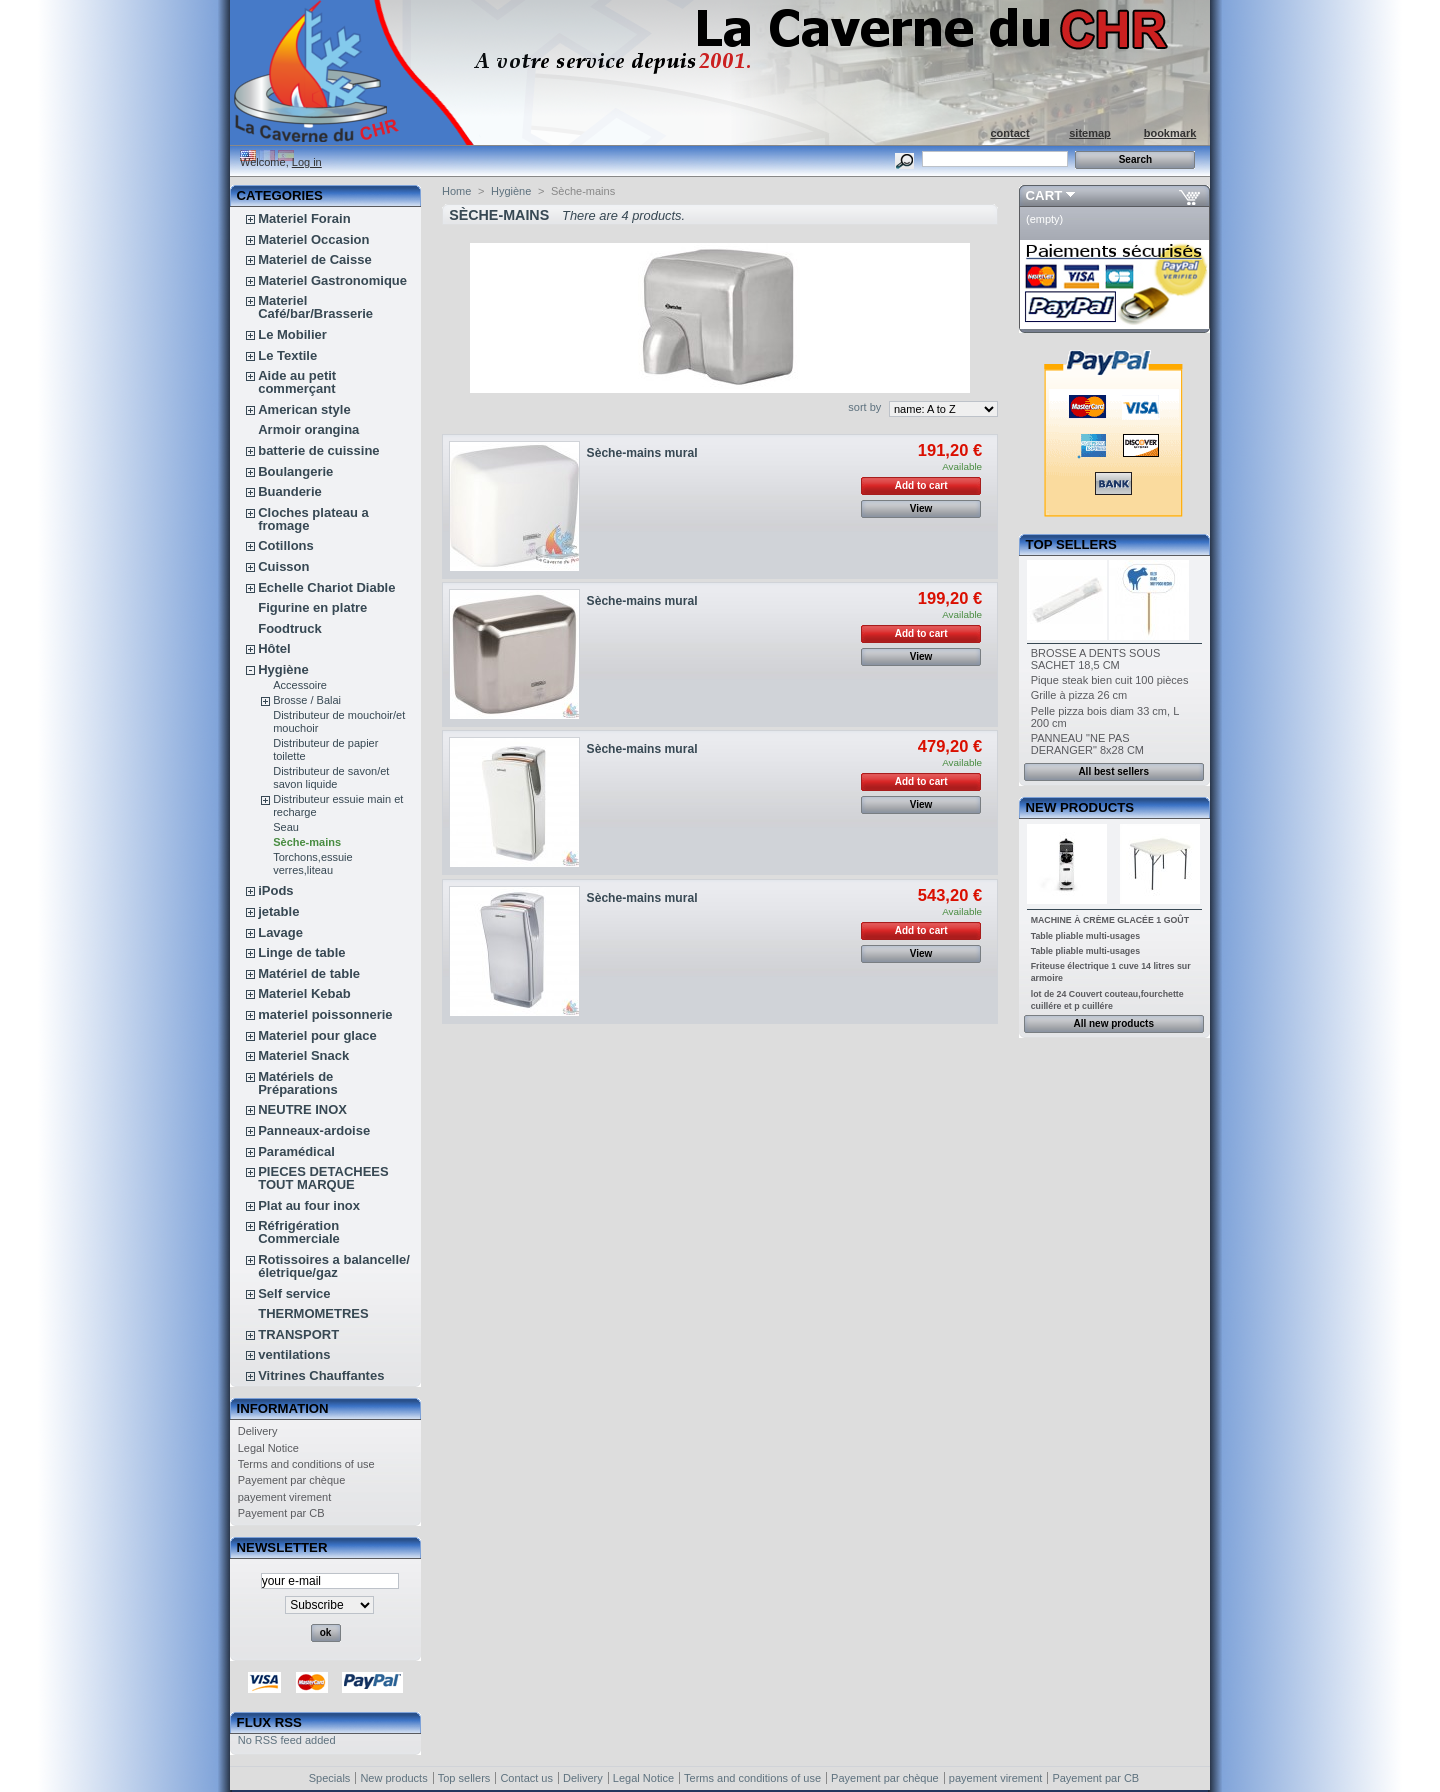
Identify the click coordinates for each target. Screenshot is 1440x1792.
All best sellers (1113, 771)
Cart (1044, 195)
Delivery (258, 1431)
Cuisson (283, 566)
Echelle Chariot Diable (326, 587)
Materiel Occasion (313, 239)
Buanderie (290, 491)
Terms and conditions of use (306, 1464)
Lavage (280, 932)
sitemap (1090, 133)
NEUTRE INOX (302, 1109)
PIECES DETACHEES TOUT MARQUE (323, 1178)
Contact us (526, 1778)
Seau (286, 827)
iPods (275, 890)
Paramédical (296, 1151)
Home (456, 191)
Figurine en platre (312, 607)
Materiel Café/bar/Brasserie (315, 307)
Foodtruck (290, 628)
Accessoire (300, 685)
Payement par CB (281, 1513)
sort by (864, 407)
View (921, 508)
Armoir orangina (308, 429)
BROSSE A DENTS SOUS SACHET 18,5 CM (1096, 659)
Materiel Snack (303, 1055)
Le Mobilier (292, 334)
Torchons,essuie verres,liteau (313, 863)
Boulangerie (295, 471)
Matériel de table (309, 973)
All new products (1113, 1023)
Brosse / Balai (307, 700)
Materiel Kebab (304, 993)
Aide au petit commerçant (297, 382)
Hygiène (283, 669)
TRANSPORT (298, 1334)
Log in (307, 162)
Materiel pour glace (317, 1035)
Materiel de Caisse (314, 259)
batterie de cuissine (318, 450)
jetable (278, 911)
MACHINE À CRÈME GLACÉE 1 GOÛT (1110, 920)
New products (1080, 807)
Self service (294, 1293)
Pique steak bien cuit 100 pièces (1110, 680)
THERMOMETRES (313, 1313)
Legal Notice (268, 1448)
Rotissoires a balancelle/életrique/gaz (334, 1266)
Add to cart (921, 485)
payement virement (285, 1497)
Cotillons (286, 545)
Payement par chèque (292, 1480)
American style (304, 409)
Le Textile (287, 355)
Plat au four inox (309, 1205)
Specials (330, 1778)
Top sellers (1071, 544)
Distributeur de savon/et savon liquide (331, 777)
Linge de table (301, 952)
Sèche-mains (307, 842)
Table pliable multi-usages (1085, 936)
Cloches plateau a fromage (313, 519)
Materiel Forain (304, 218)
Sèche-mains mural (642, 453)
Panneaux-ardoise (314, 1130)
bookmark (1170, 133)
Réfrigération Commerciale (299, 1232)
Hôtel (274, 648)
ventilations (294, 1354)
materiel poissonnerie (325, 1014)
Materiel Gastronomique (332, 280)
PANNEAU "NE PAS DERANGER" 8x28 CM (1087, 744)
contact (1009, 133)
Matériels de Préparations (297, 1083)
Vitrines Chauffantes (321, 1375)
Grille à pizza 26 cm (1079, 695)
